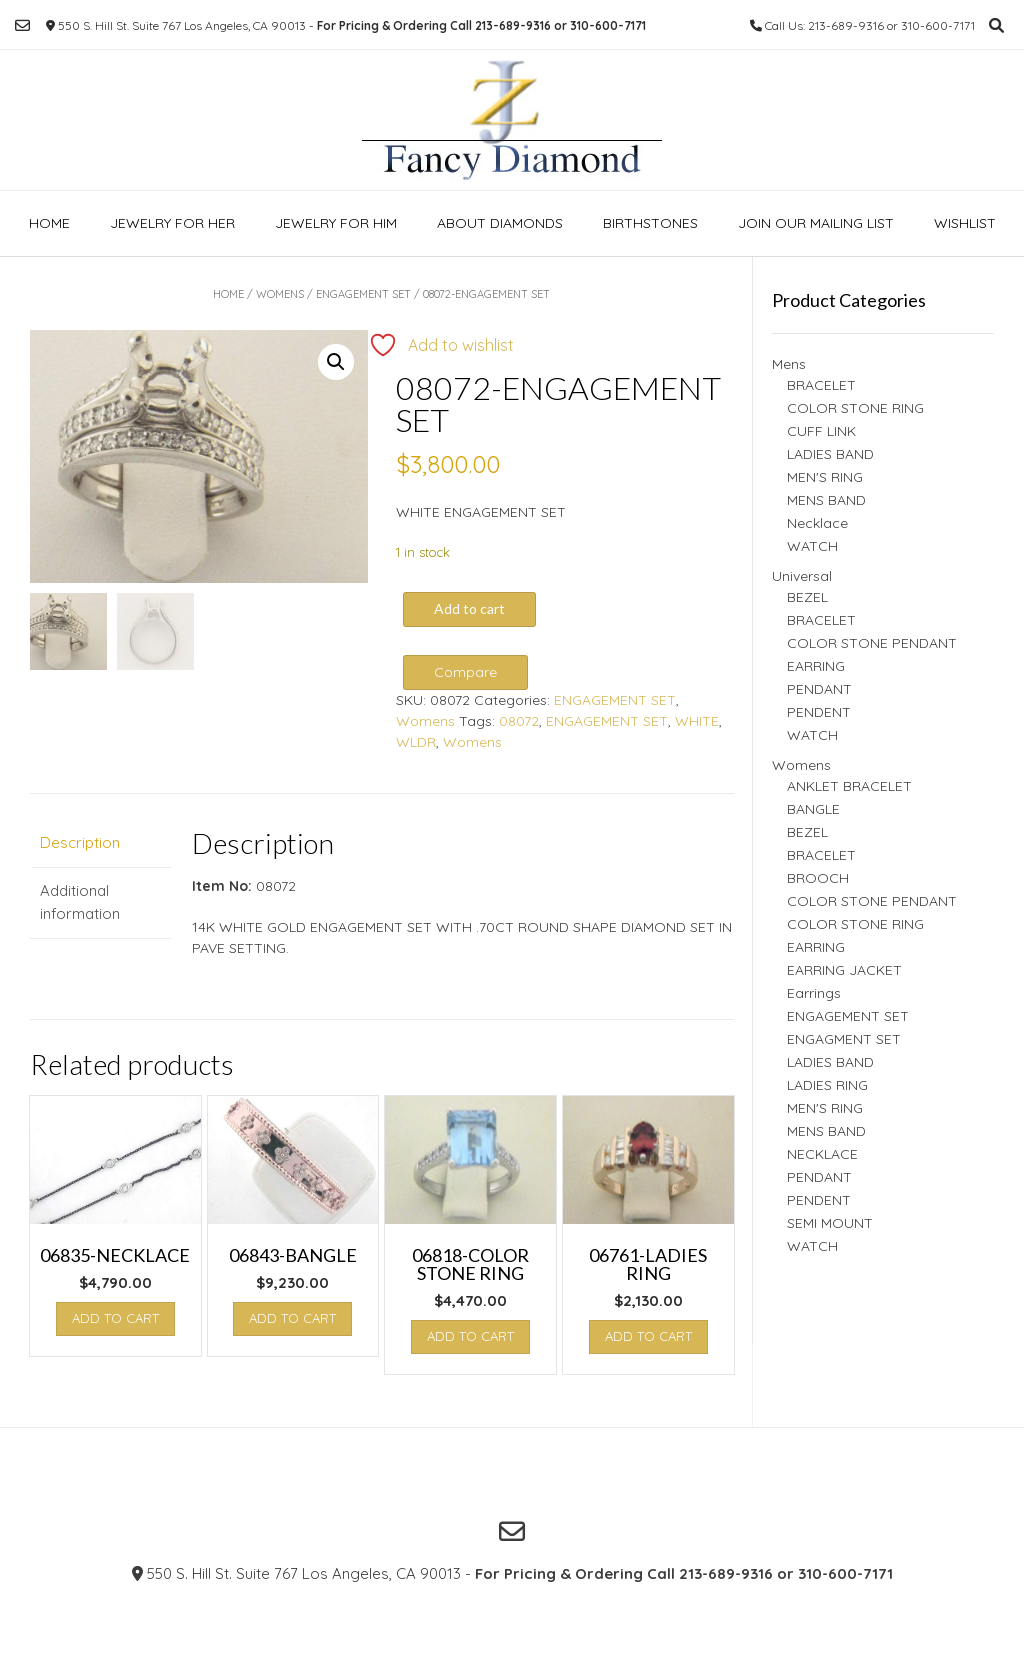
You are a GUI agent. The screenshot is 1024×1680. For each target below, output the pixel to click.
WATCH (812, 546)
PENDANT (819, 689)
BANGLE (813, 809)
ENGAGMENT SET (844, 1039)
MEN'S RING (825, 477)
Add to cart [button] (115, 1318)
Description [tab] (80, 842)
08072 (519, 721)
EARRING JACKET (844, 970)
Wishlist (965, 223)
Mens (789, 364)
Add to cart (469, 608)
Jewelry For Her (172, 223)
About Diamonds (500, 223)
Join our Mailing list (816, 223)
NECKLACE (822, 1154)
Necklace (817, 523)
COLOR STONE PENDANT (872, 643)
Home (49, 223)
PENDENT (819, 712)
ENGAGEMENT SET (363, 294)
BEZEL (807, 597)
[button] (336, 362)
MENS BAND (826, 500)
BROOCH (818, 878)
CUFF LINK (821, 431)
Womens (280, 294)
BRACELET (821, 385)
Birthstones (650, 223)
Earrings (814, 993)
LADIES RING (827, 1085)
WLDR (416, 742)
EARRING (816, 666)
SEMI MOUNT (830, 1223)
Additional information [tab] (80, 902)
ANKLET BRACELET (849, 786)
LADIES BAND (830, 454)
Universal (802, 576)
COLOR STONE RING (855, 408)
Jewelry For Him (336, 223)
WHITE (697, 721)
